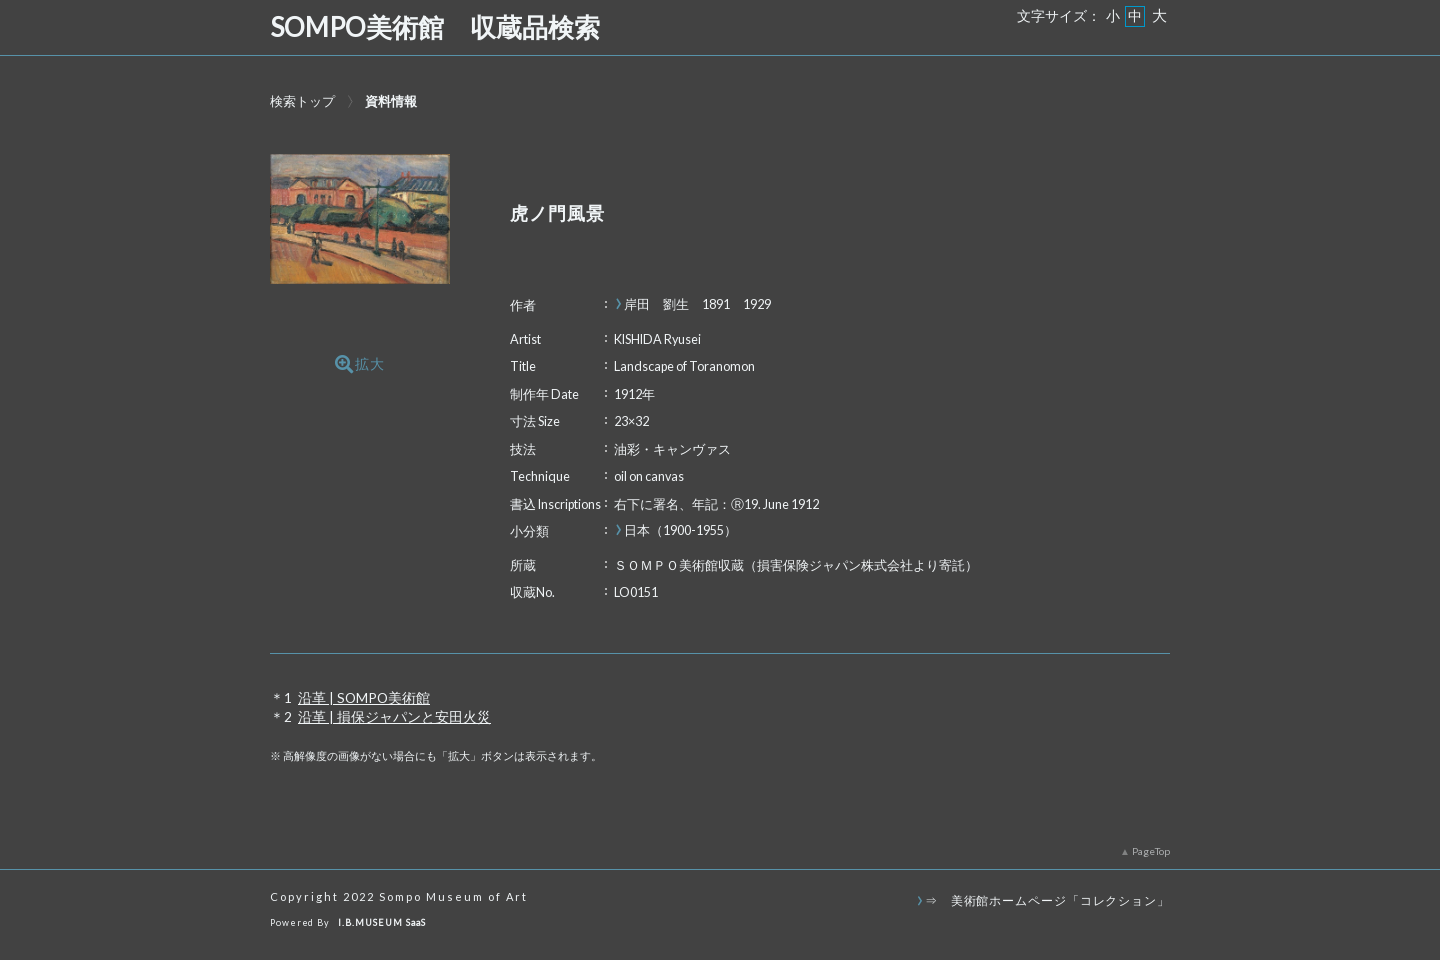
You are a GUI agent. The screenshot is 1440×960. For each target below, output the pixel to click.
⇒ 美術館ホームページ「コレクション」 (1047, 900)
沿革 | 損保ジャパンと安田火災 (394, 717)
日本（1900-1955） (680, 530)
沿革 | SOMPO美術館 (364, 698)
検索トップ (302, 101)
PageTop (1151, 851)
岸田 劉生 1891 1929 (697, 304)
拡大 (360, 364)
